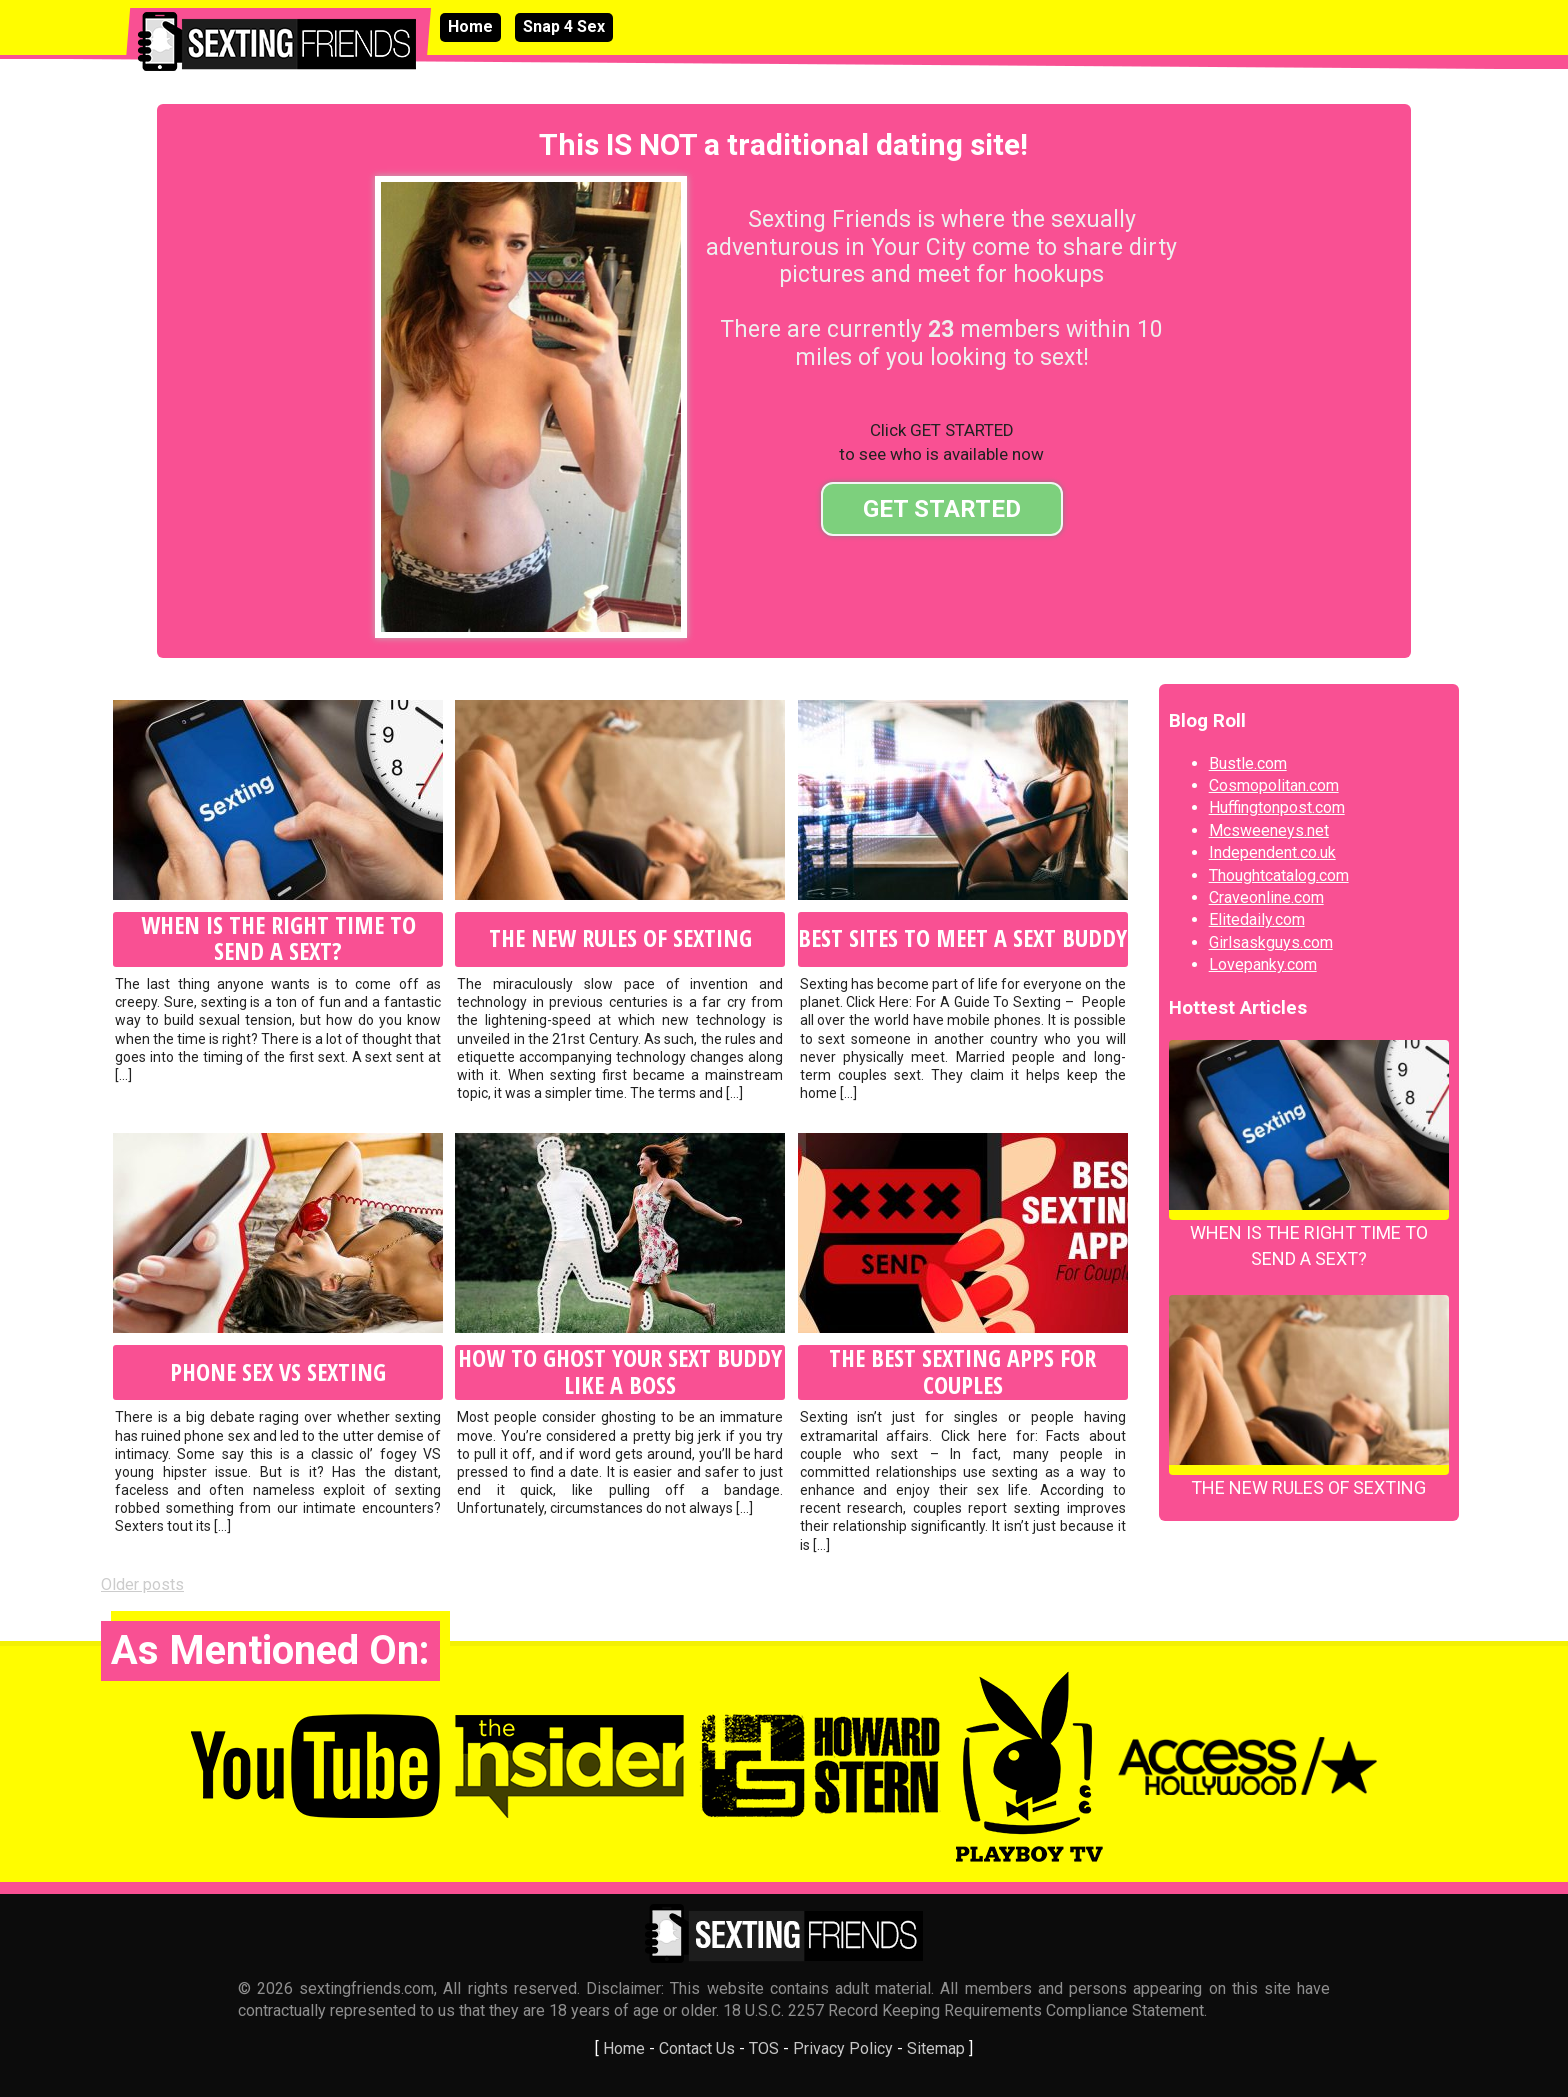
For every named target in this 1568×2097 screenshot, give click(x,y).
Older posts (142, 1584)
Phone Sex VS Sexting (278, 1372)
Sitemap (936, 2048)
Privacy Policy (843, 2048)
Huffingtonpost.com (1277, 807)
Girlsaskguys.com (1271, 942)
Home (470, 26)
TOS (764, 2048)
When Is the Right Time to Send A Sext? (278, 938)
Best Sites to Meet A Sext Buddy (962, 938)
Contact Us (697, 2048)
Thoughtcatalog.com (1279, 875)
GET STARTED (942, 509)
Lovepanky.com (1263, 964)
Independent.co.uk (1272, 852)
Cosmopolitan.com (1274, 785)
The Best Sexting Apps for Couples (962, 1371)
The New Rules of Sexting (620, 938)
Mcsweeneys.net (1269, 830)
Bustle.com (1248, 763)
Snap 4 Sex (564, 26)
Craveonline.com (1266, 897)
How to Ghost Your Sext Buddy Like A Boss (620, 1371)
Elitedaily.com (1257, 919)
